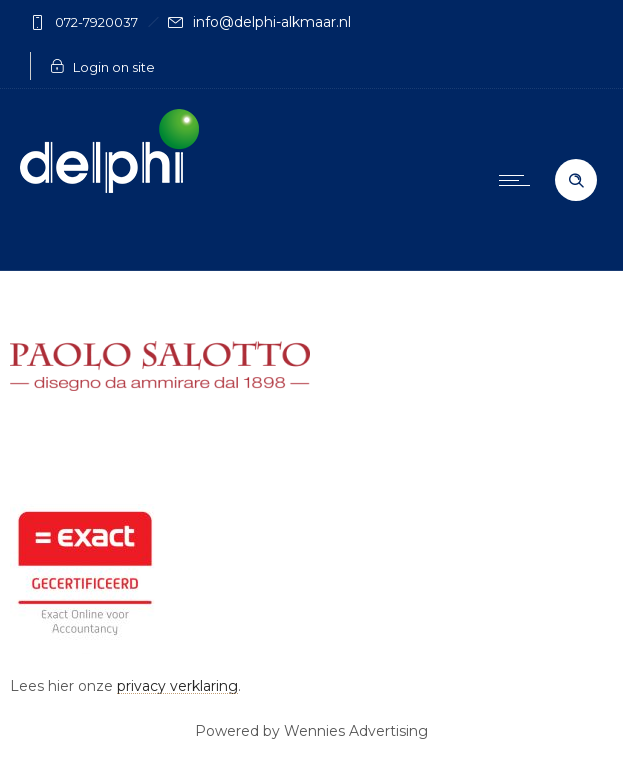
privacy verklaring (177, 686)
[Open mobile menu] (519, 180)
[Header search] (576, 181)
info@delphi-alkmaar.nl (272, 22)
